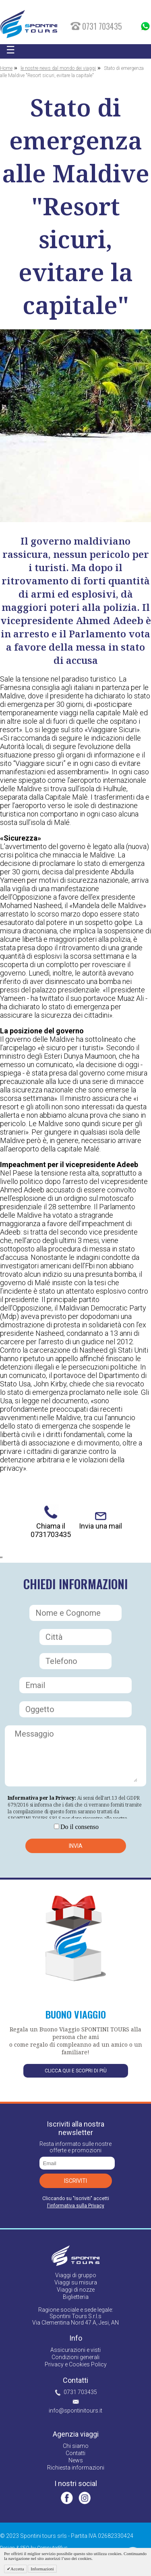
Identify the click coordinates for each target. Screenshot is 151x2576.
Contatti (75, 2453)
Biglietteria (76, 2297)
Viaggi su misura (75, 2282)
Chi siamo (76, 2446)
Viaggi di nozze (76, 2289)
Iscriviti (75, 2181)
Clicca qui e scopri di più (76, 2071)
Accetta (17, 2568)
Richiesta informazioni (75, 2467)
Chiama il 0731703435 (51, 1530)
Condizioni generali (75, 2357)
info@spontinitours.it (75, 2410)
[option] (75, 425)
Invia (76, 1846)
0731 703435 (80, 2392)
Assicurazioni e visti (75, 2350)
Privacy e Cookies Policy (76, 2364)
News (75, 2460)
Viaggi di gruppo (75, 2275)
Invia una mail (100, 1526)
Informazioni (42, 2568)
